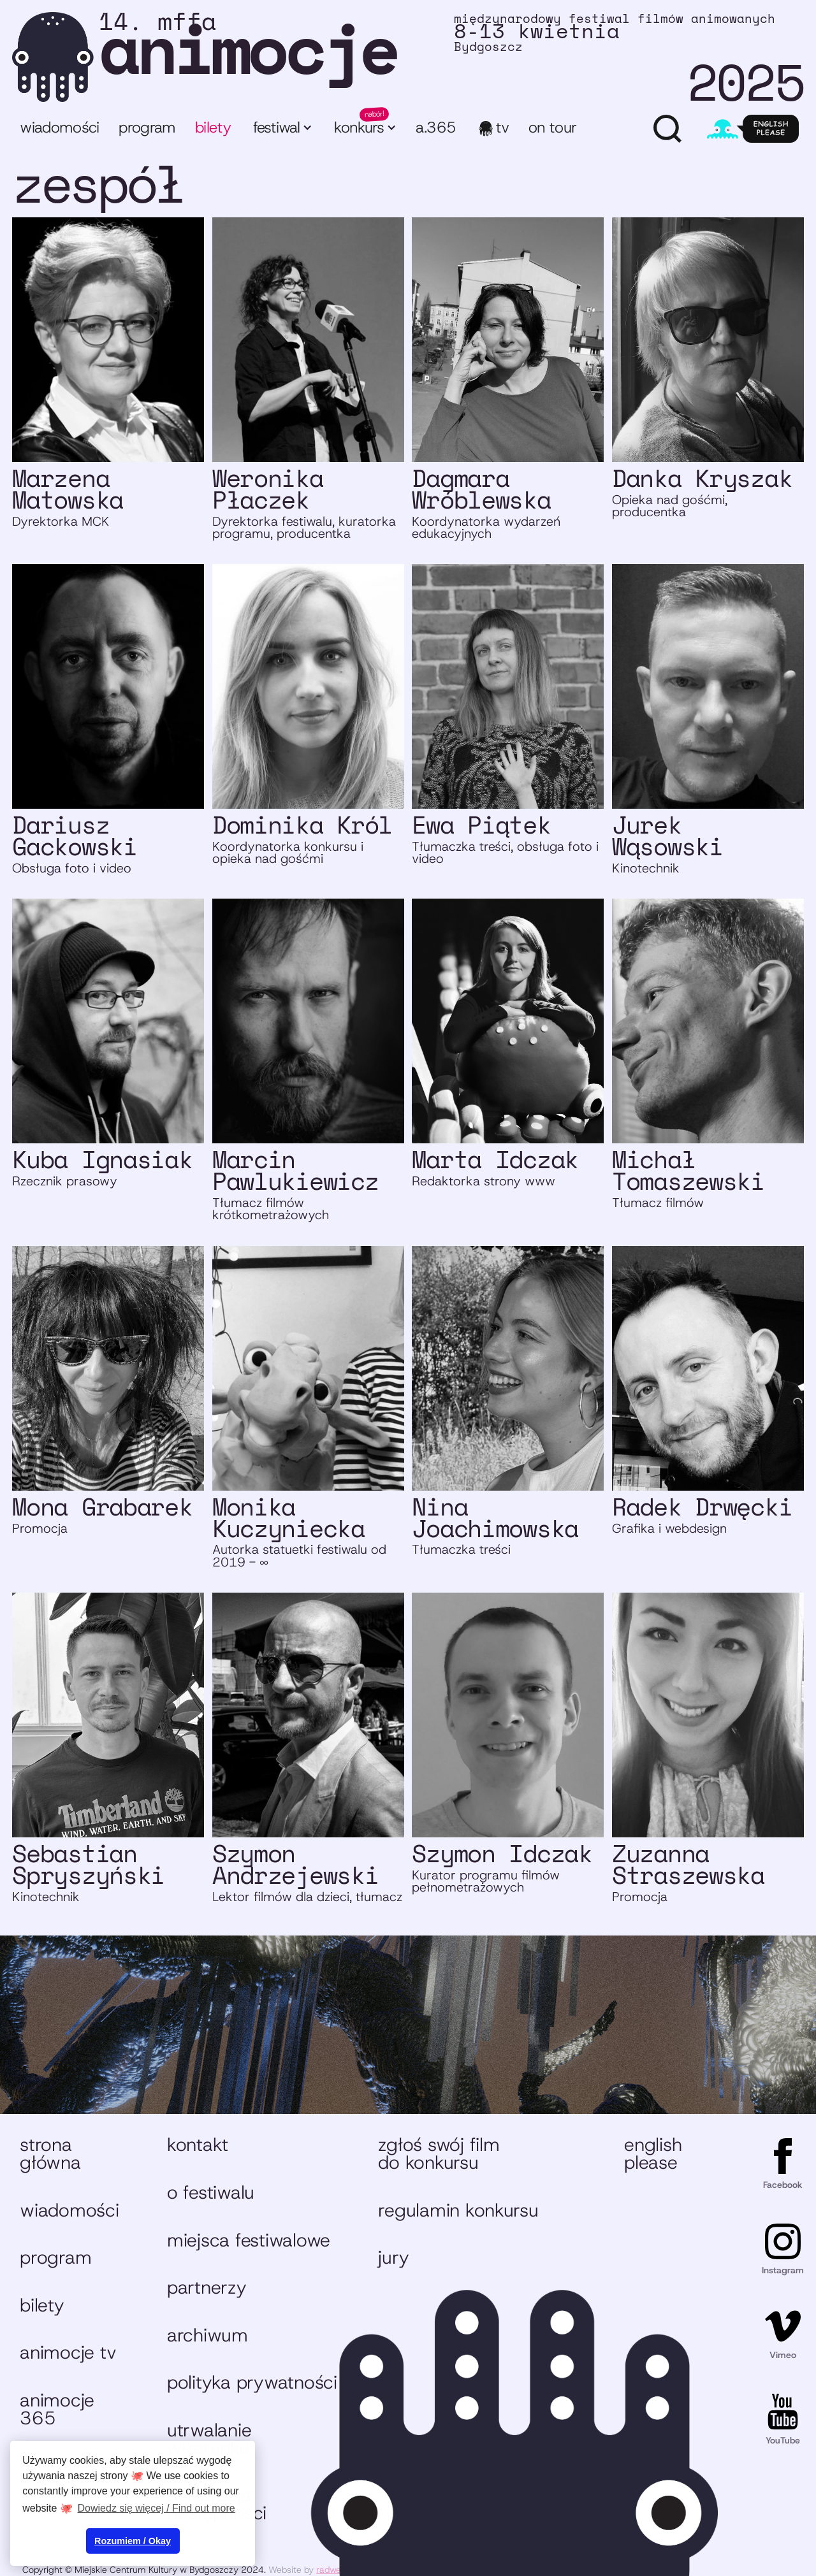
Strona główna (50, 2153)
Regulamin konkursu (458, 2209)
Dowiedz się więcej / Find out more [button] (156, 2508)
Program (55, 2257)
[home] (408, 57)
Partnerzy (207, 2287)
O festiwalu (210, 2192)
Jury (393, 2257)
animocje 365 (57, 2409)
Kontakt (197, 2144)
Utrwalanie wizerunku (209, 2439)
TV (502, 127)
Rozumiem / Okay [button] (132, 2541)
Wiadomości (59, 127)
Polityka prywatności (252, 2382)
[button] (281, 129)
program (147, 127)
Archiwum (207, 2335)
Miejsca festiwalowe (248, 2239)
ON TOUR (552, 127)
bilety (213, 127)
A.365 (436, 127)
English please (652, 2153)
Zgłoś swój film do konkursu (438, 2153)
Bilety (42, 2305)
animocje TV (68, 2352)
